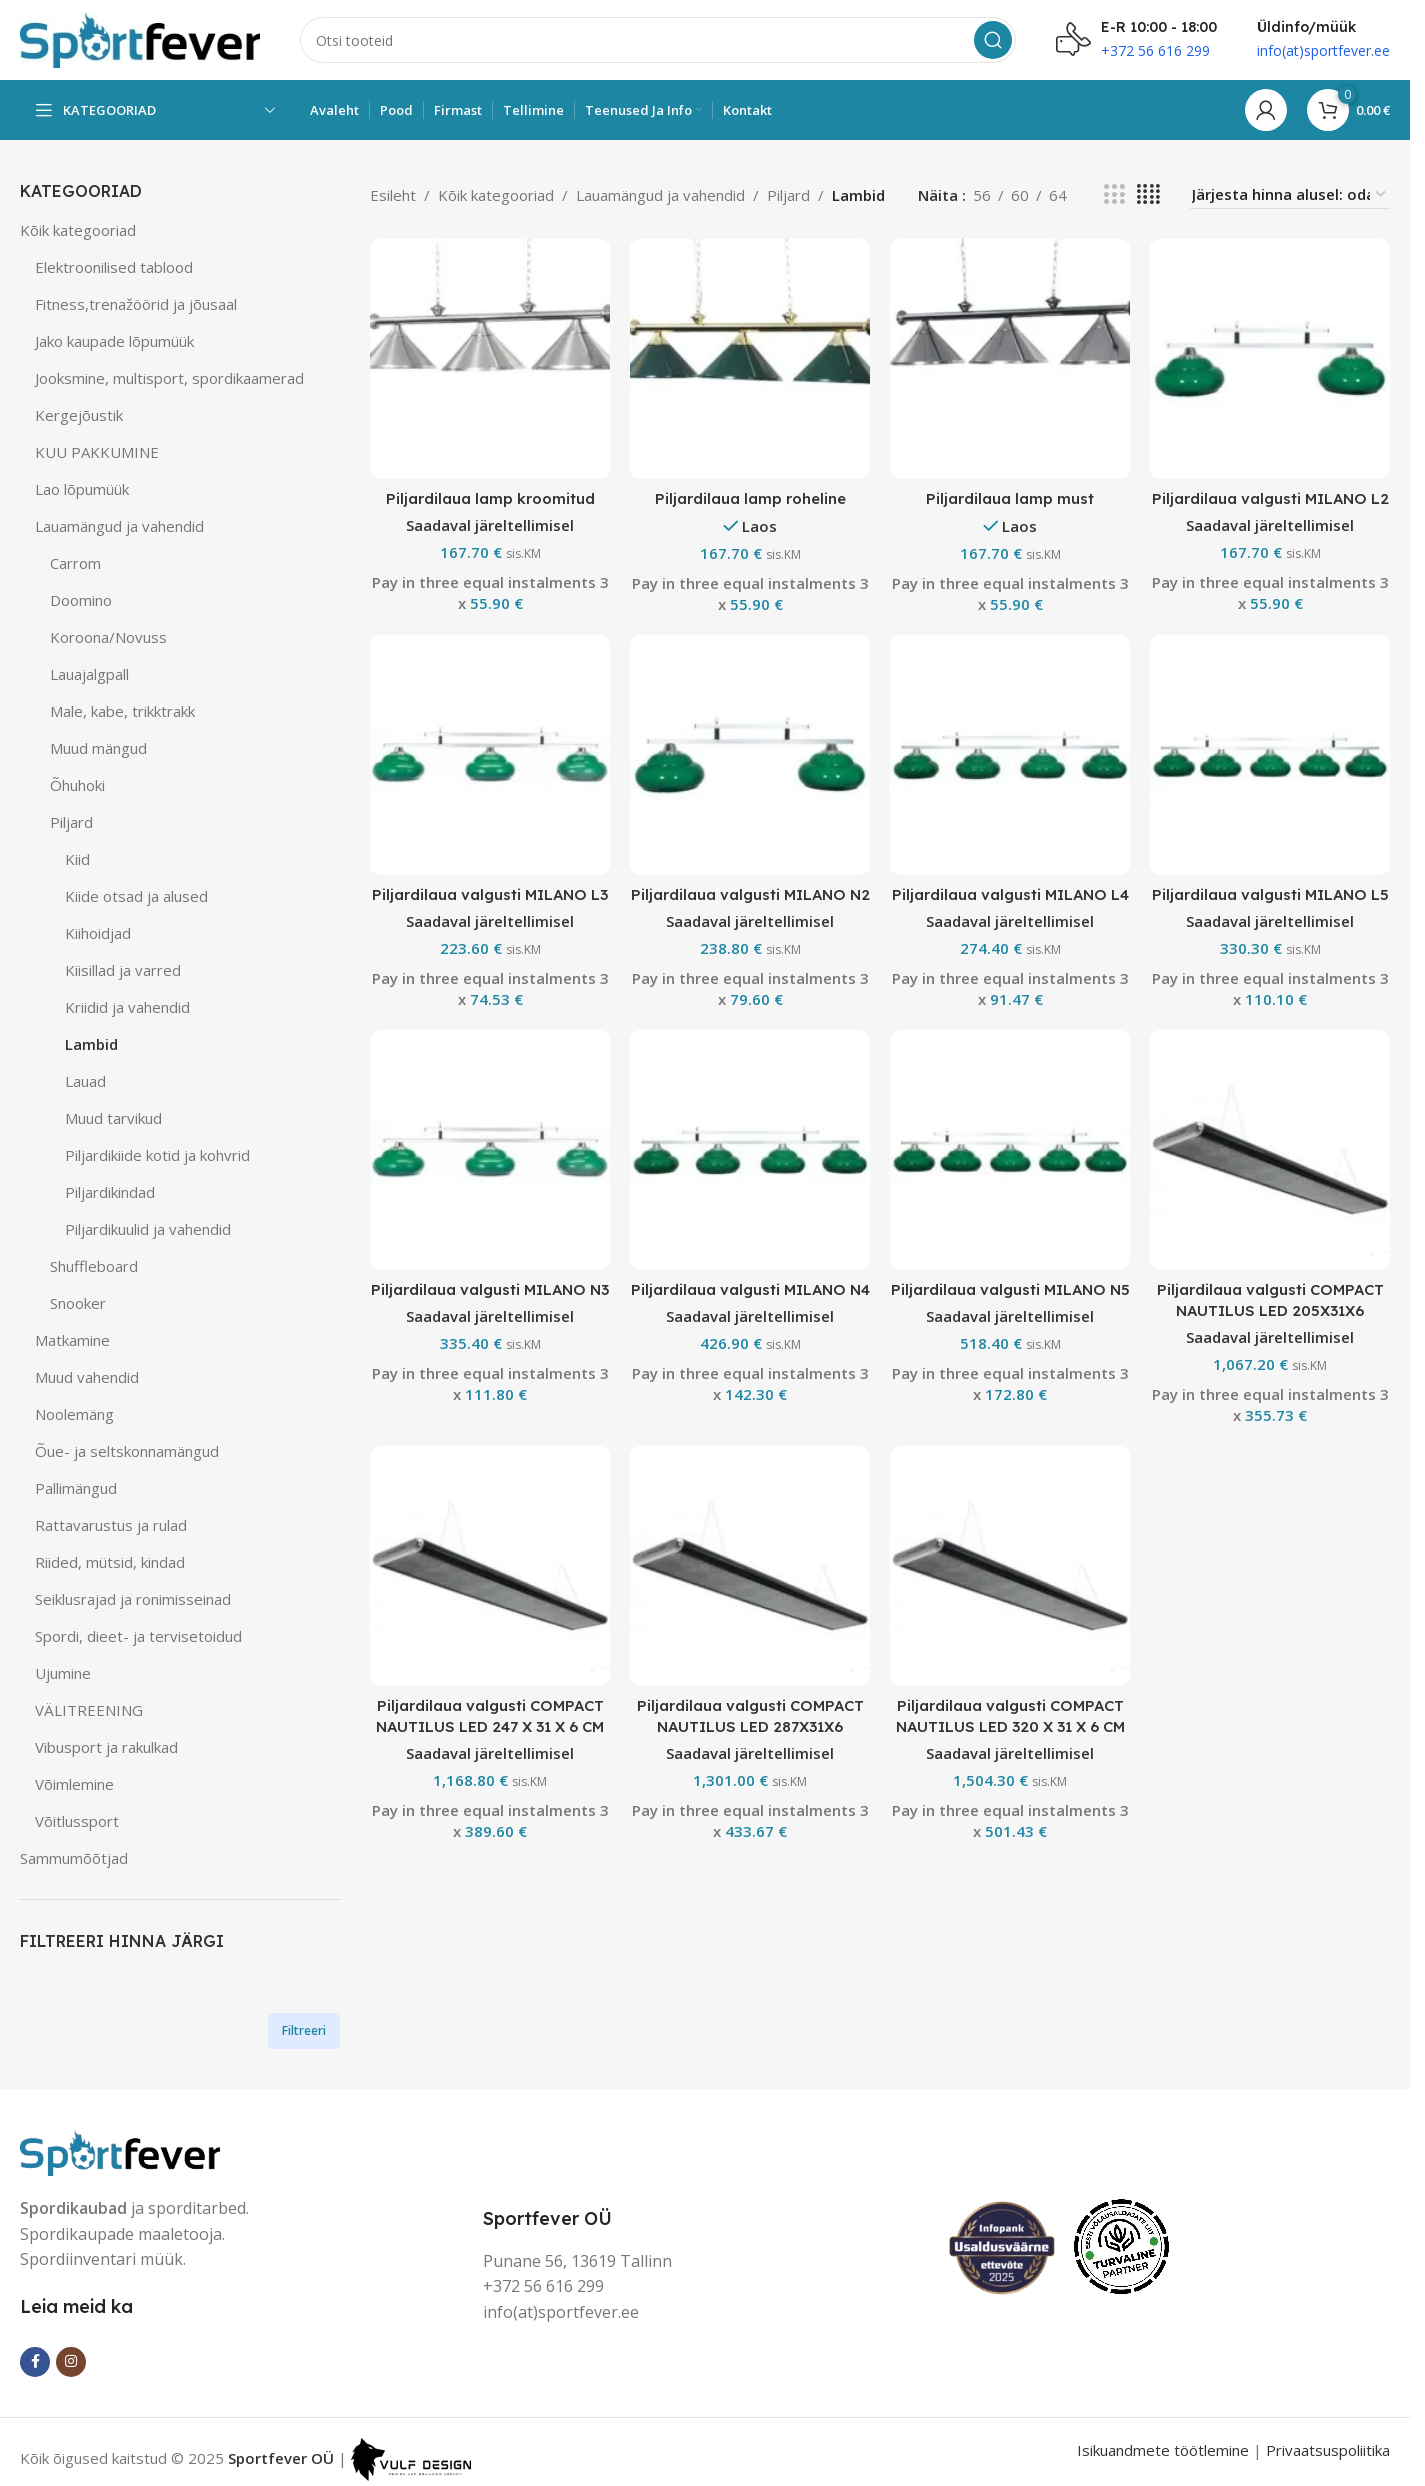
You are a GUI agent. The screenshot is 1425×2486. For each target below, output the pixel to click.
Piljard (71, 822)
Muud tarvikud (113, 1118)
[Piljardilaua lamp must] (1010, 359)
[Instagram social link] (71, 2362)
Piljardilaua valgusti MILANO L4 (1010, 894)
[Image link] (120, 2150)
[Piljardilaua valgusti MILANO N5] (1010, 1150)
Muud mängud (98, 748)
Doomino (81, 600)
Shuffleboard (94, 1266)
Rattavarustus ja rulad (111, 1525)
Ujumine (63, 1673)
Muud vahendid (87, 1377)
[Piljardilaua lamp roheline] (750, 359)
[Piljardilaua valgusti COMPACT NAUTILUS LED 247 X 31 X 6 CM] (490, 1566)
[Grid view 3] (1114, 194)
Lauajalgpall (89, 674)
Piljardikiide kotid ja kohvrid (157, 1155)
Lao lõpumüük (82, 489)
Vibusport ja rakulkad (106, 1747)
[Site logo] (140, 38)
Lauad (85, 1081)
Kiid (77, 859)
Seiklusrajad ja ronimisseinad (133, 1599)
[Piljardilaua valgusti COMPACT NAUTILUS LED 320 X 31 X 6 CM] (1010, 1566)
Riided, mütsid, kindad (110, 1562)
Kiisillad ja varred (123, 970)
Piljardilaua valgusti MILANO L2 (1270, 498)
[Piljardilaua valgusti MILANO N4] (750, 1150)
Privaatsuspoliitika (1328, 2450)
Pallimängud (76, 1488)
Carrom (75, 563)
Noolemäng (74, 1414)
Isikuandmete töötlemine (1163, 2450)
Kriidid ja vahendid (127, 1007)
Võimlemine (74, 1784)
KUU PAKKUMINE (97, 452)
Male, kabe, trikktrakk (122, 711)
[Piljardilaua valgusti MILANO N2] (750, 755)
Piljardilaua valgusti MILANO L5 (1270, 894)
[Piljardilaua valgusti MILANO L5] (1270, 755)
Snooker (78, 1303)
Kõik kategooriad (78, 230)
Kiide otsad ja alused (136, 896)
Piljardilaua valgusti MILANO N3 (490, 1289)
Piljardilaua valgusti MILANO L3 (490, 894)
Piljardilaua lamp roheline (750, 498)
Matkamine (72, 1340)
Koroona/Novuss (108, 637)
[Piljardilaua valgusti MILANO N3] (490, 1150)
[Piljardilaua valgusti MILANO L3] (490, 755)
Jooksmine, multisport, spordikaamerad (169, 378)
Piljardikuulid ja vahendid (148, 1229)
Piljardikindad (110, 1192)
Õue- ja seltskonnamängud (127, 1451)
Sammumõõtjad (74, 1858)
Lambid (91, 1044)
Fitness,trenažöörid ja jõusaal (136, 304)
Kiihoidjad (98, 933)
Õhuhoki (77, 785)
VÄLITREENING (89, 1710)
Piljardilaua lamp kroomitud (490, 498)
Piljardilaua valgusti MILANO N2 (750, 894)
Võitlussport (77, 1821)
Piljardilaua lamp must (1010, 498)
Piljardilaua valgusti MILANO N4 (750, 1289)
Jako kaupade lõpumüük (114, 341)
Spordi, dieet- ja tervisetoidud (138, 1636)
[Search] (658, 40)
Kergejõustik (79, 415)
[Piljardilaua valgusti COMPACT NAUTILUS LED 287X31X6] (750, 1566)
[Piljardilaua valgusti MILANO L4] (1010, 755)
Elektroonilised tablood (114, 267)
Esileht (393, 195)
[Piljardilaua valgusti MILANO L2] (1270, 359)
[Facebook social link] (35, 2362)
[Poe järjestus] (1290, 194)
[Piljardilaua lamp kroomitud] (490, 359)
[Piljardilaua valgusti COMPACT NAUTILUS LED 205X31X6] (1270, 1150)
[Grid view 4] (1148, 194)
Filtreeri (304, 2030)
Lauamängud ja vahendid (119, 526)
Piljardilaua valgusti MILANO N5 (1010, 1289)
